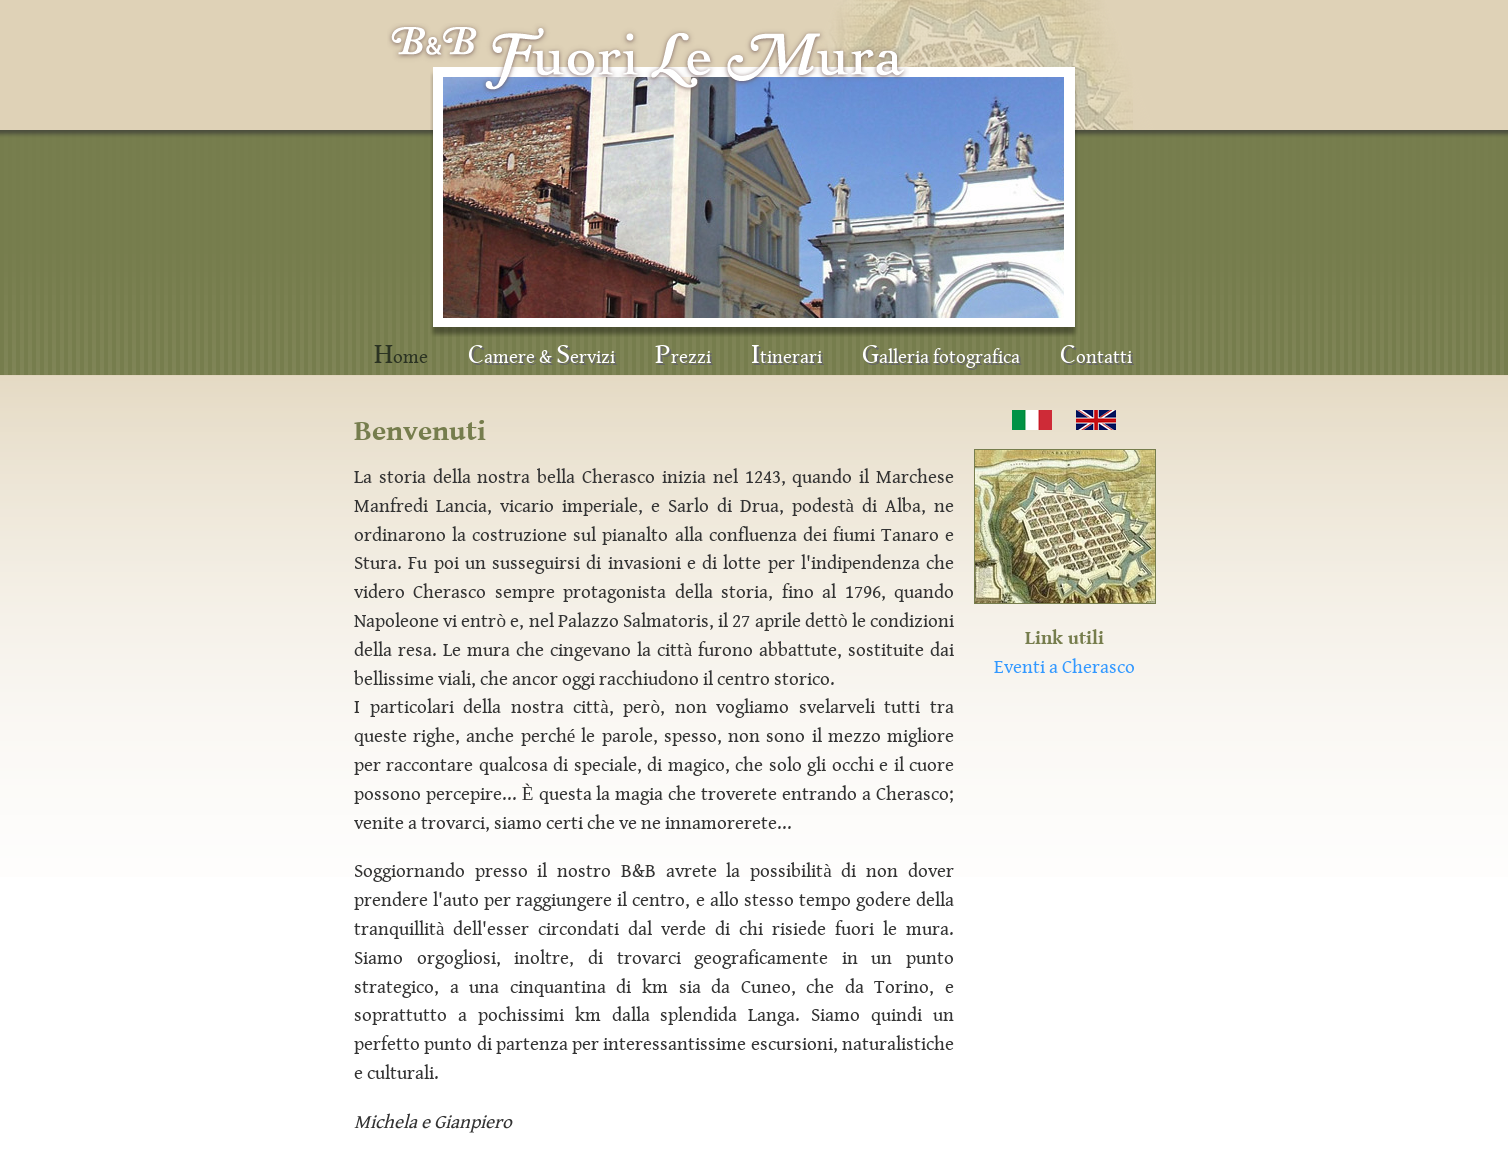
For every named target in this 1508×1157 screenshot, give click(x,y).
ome (401, 355)
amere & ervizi (541, 355)
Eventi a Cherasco (1064, 667)
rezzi (683, 355)
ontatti (1096, 355)
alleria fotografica (941, 355)
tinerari (786, 355)
